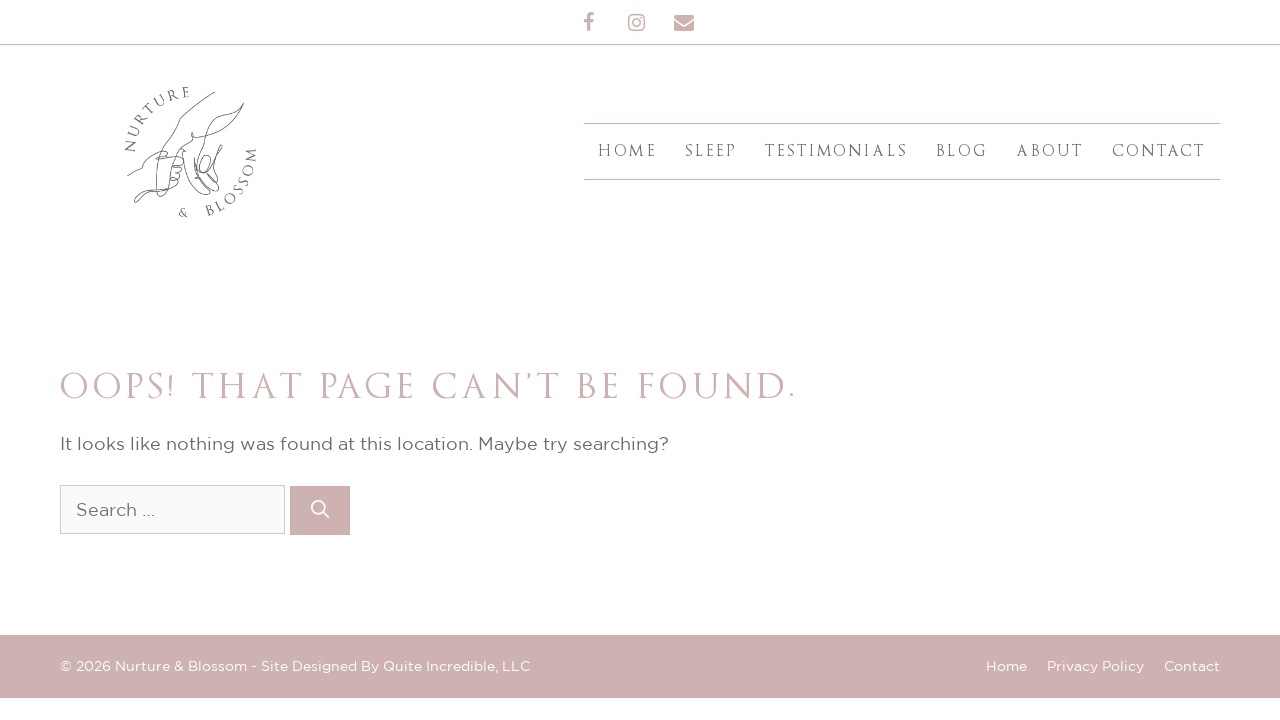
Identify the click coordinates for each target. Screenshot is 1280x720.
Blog (962, 151)
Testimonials (836, 151)
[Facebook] (588, 23)
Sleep (711, 151)
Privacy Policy (1095, 666)
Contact (1159, 151)
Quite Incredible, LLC (456, 666)
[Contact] (684, 23)
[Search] (320, 510)
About (1050, 151)
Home (627, 151)
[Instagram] (636, 23)
